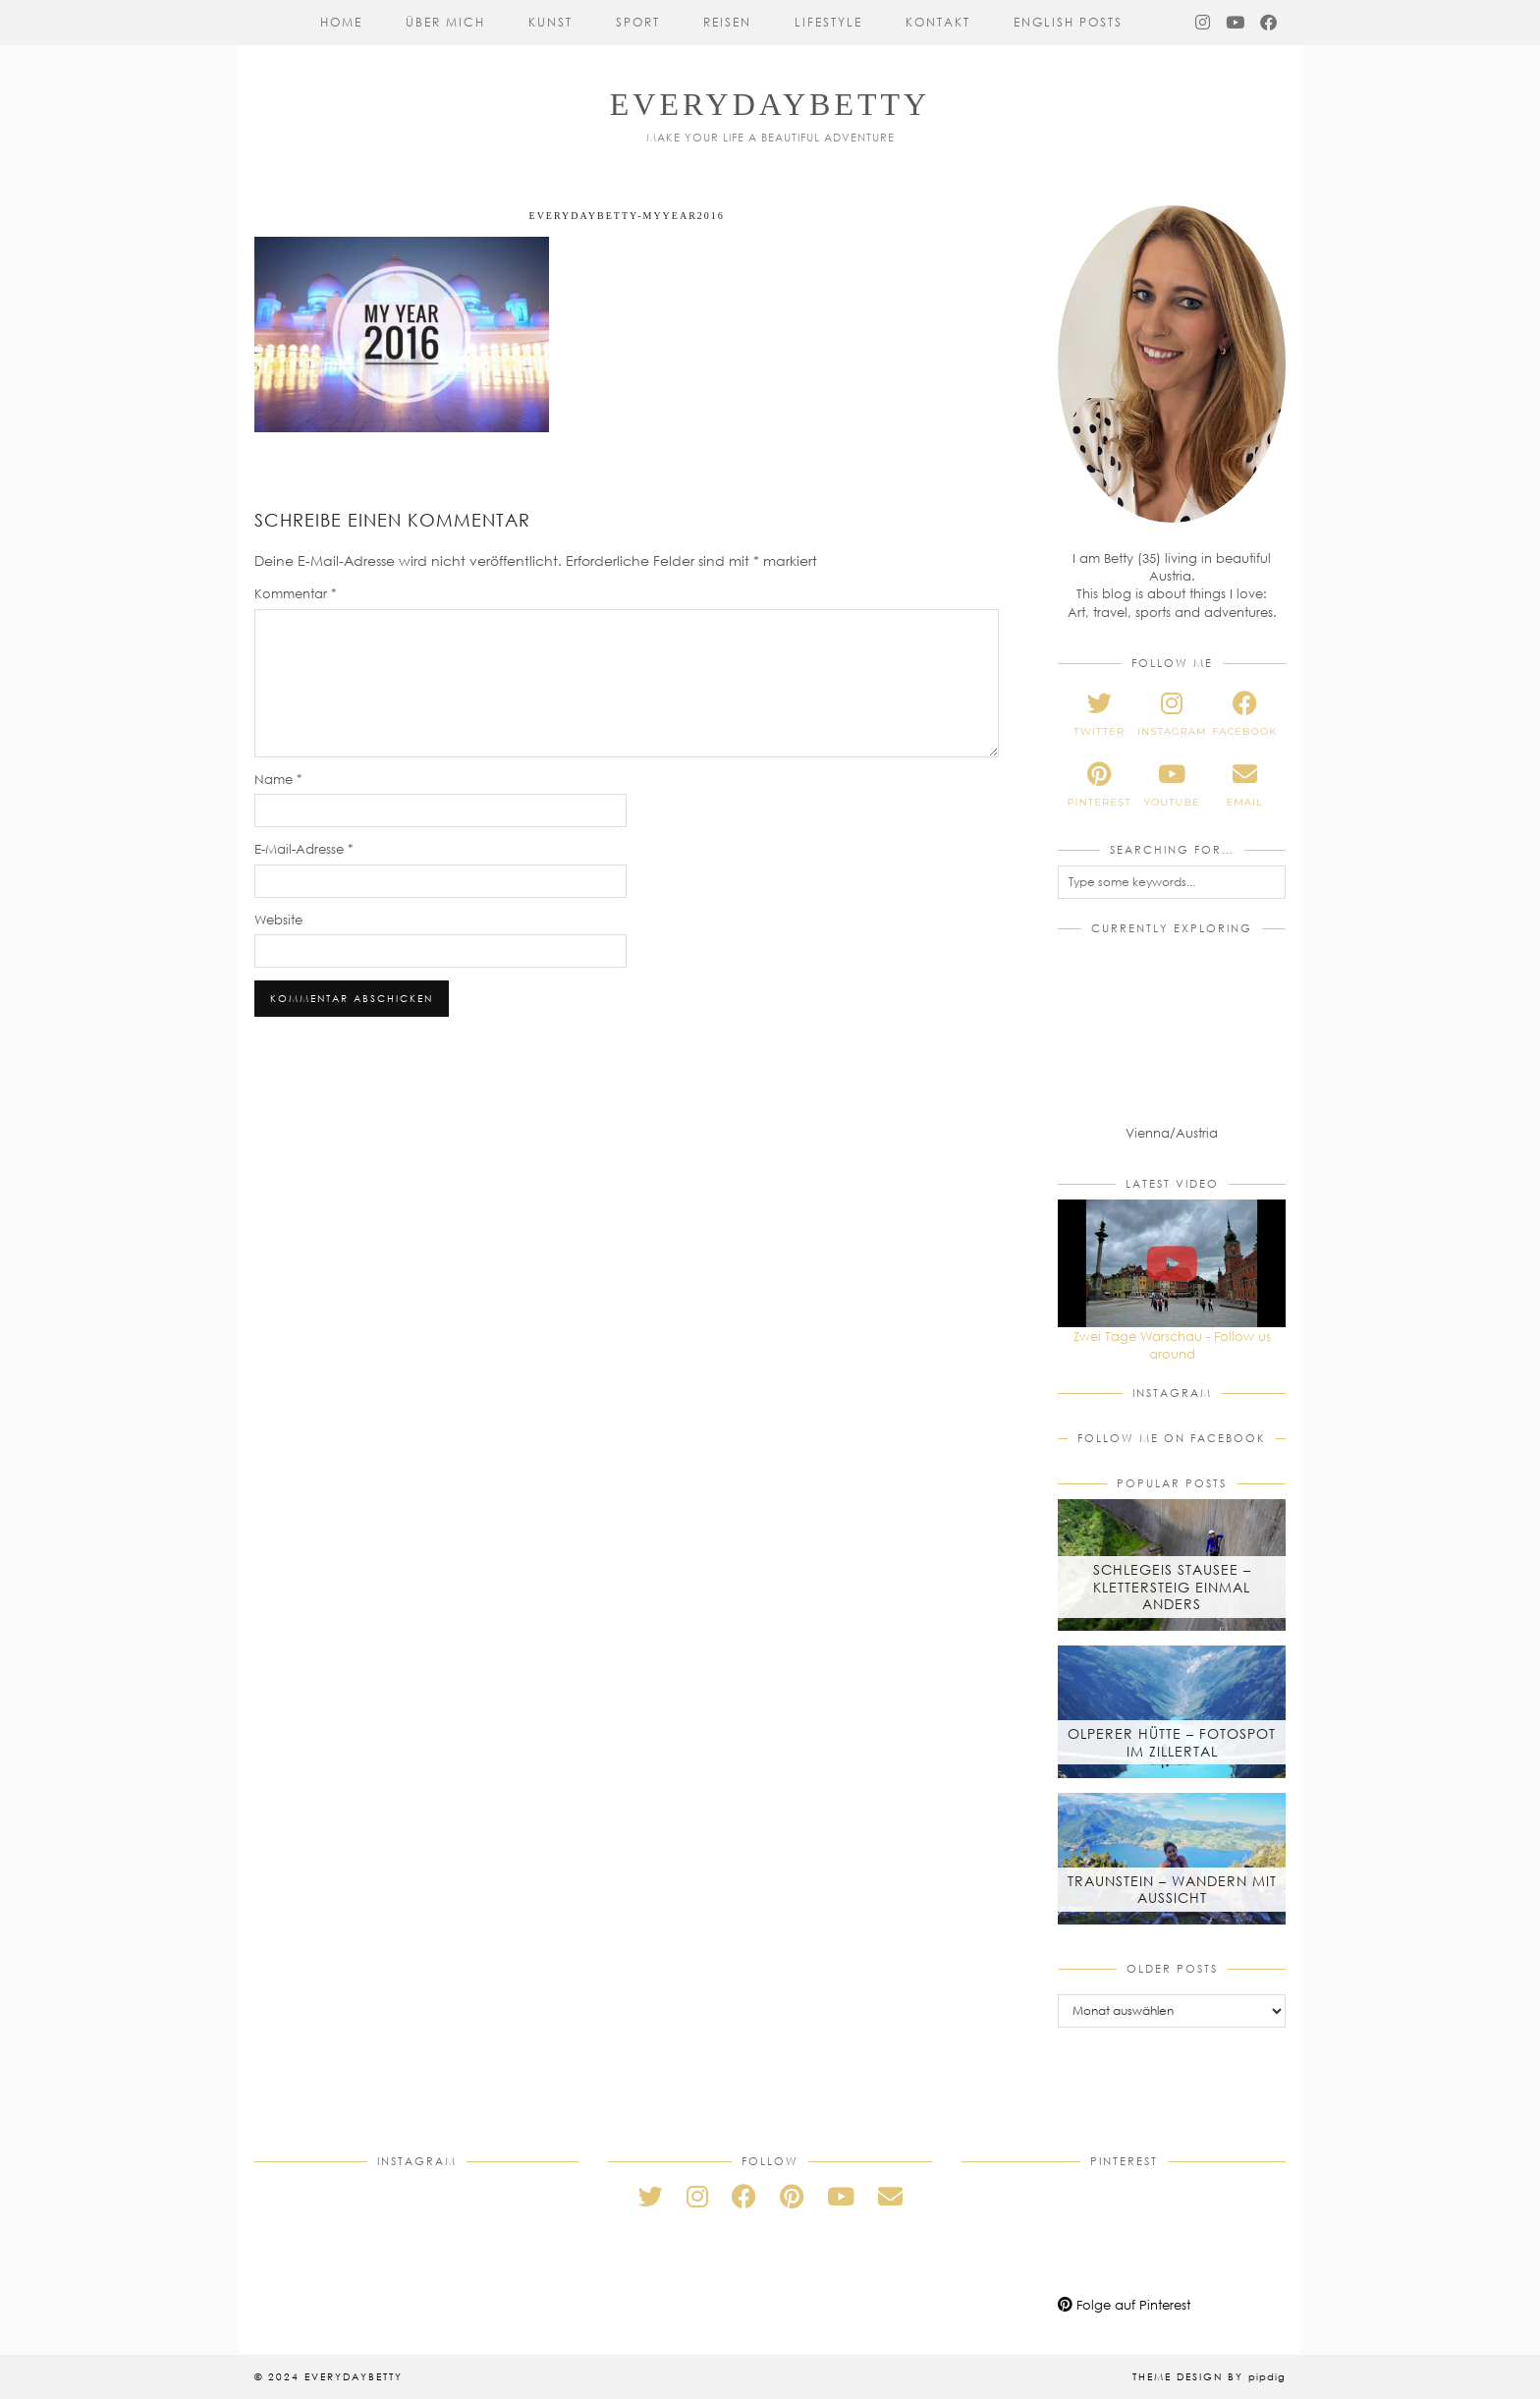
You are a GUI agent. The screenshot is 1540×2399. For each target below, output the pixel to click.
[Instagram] (1203, 22)
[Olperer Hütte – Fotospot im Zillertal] (1172, 1711)
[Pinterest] (1016, 2231)
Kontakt (938, 22)
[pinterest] (1099, 784)
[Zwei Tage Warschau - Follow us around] (1172, 1263)
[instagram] (1171, 714)
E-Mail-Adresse (304, 849)
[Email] (890, 2196)
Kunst (550, 22)
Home (341, 22)
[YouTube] (1236, 22)
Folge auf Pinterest (1124, 2305)
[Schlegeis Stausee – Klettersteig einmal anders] (1172, 1565)
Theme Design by (1209, 2376)
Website (278, 919)
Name (278, 779)
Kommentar (295, 593)
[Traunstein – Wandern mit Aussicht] (1172, 1859)
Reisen (727, 22)
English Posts (1068, 22)
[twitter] (1099, 714)
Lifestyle (828, 22)
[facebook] (1244, 714)
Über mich (445, 22)
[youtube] (1171, 784)
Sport (638, 22)
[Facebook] (1269, 22)
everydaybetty (770, 104)
